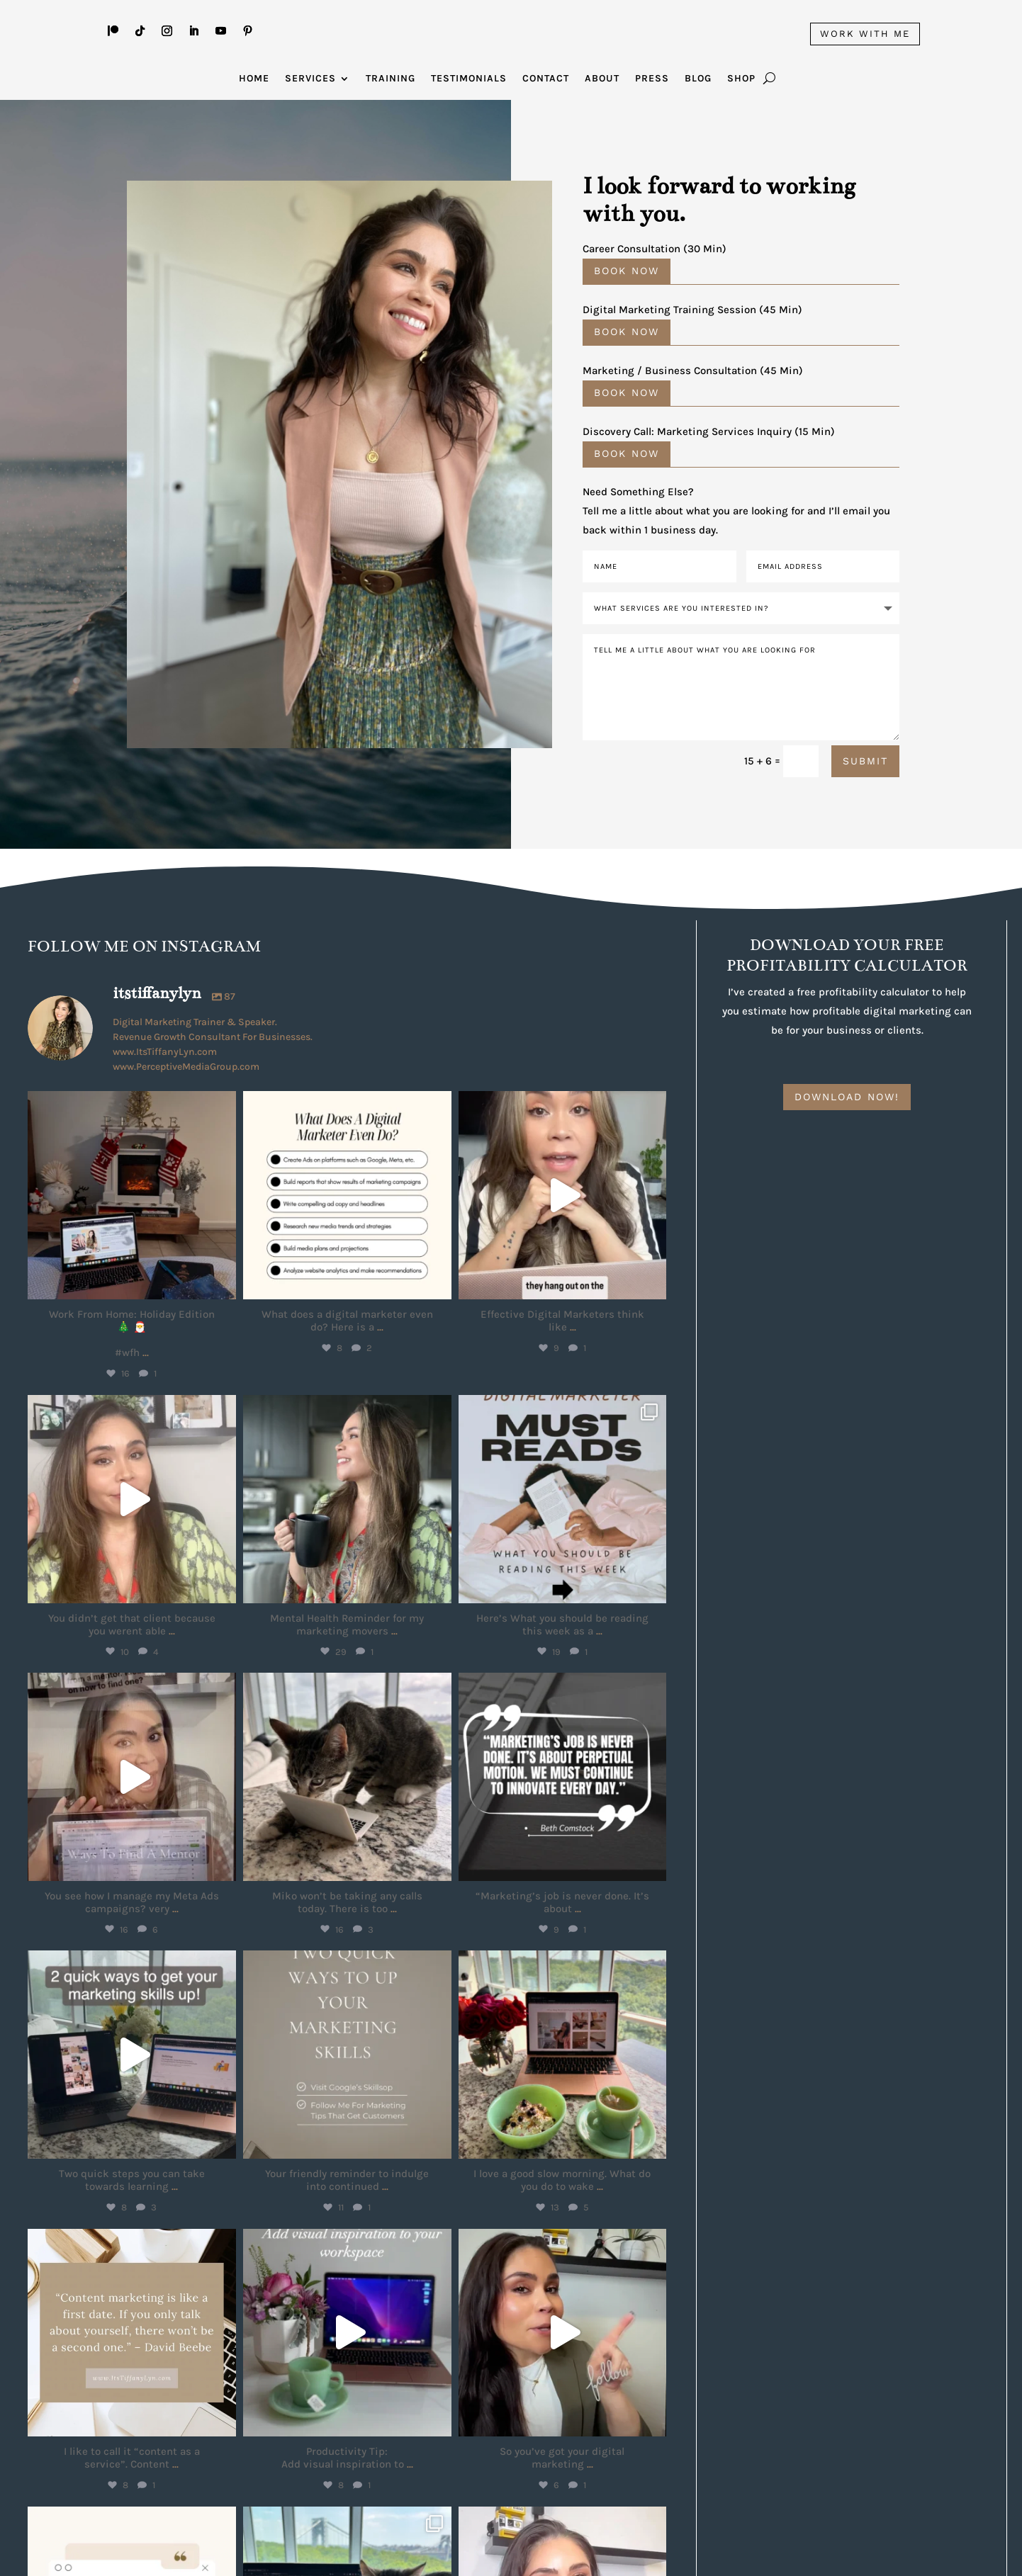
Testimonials (469, 79)
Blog (698, 79)
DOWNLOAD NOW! (846, 1096)
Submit (865, 760)
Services (310, 79)
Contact (545, 79)
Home (254, 79)
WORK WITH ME (865, 33)
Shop (741, 79)
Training (390, 79)
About (602, 79)
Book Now (626, 270)
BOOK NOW (626, 392)
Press (652, 79)
